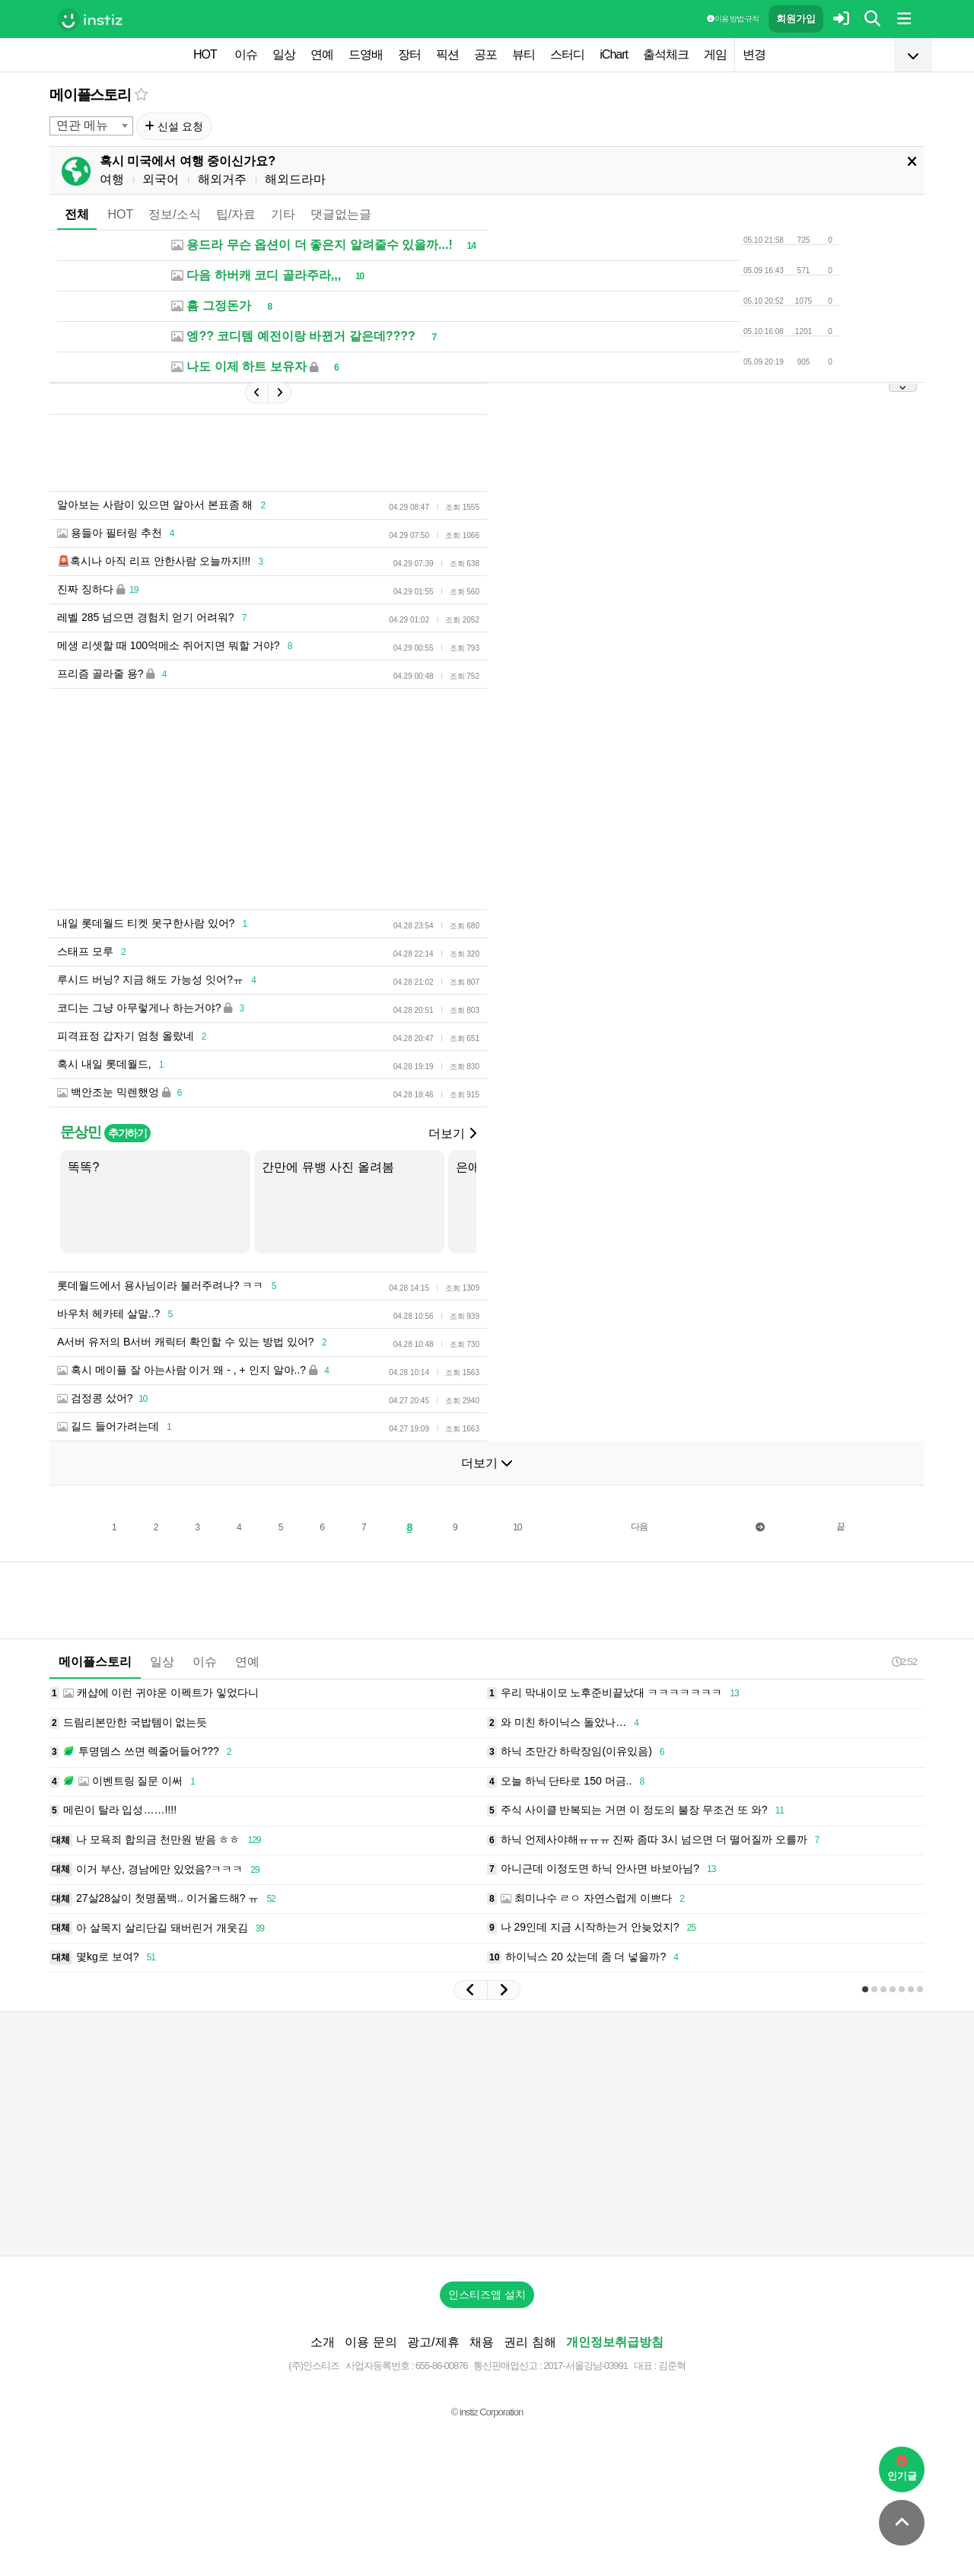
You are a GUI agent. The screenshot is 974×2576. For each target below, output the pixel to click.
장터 (409, 54)
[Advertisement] (487, 2133)
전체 (77, 214)
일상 (283, 54)
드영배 (366, 54)
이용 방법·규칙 (733, 18)
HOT (205, 54)
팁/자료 (236, 214)
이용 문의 (370, 2342)
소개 (322, 2342)
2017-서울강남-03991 (585, 2365)
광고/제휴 (433, 2342)
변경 (754, 54)
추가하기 (127, 1133)
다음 (639, 1526)
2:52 (904, 1661)
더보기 (452, 1133)
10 (517, 1527)
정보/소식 (174, 214)
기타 (283, 214)
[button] (470, 1990)
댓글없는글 (340, 214)
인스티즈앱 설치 (487, 2294)
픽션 (447, 54)
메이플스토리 (90, 95)
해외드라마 (295, 179)
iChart (614, 54)
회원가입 (796, 18)
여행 (112, 179)
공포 (485, 54)
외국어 (160, 179)
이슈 (245, 54)
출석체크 (666, 54)
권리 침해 (529, 2342)
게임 (715, 54)
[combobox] (91, 125)
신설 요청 (174, 126)
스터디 (567, 54)
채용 (481, 2342)
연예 (321, 54)
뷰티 (523, 54)
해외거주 (222, 179)
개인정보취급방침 (615, 2342)
